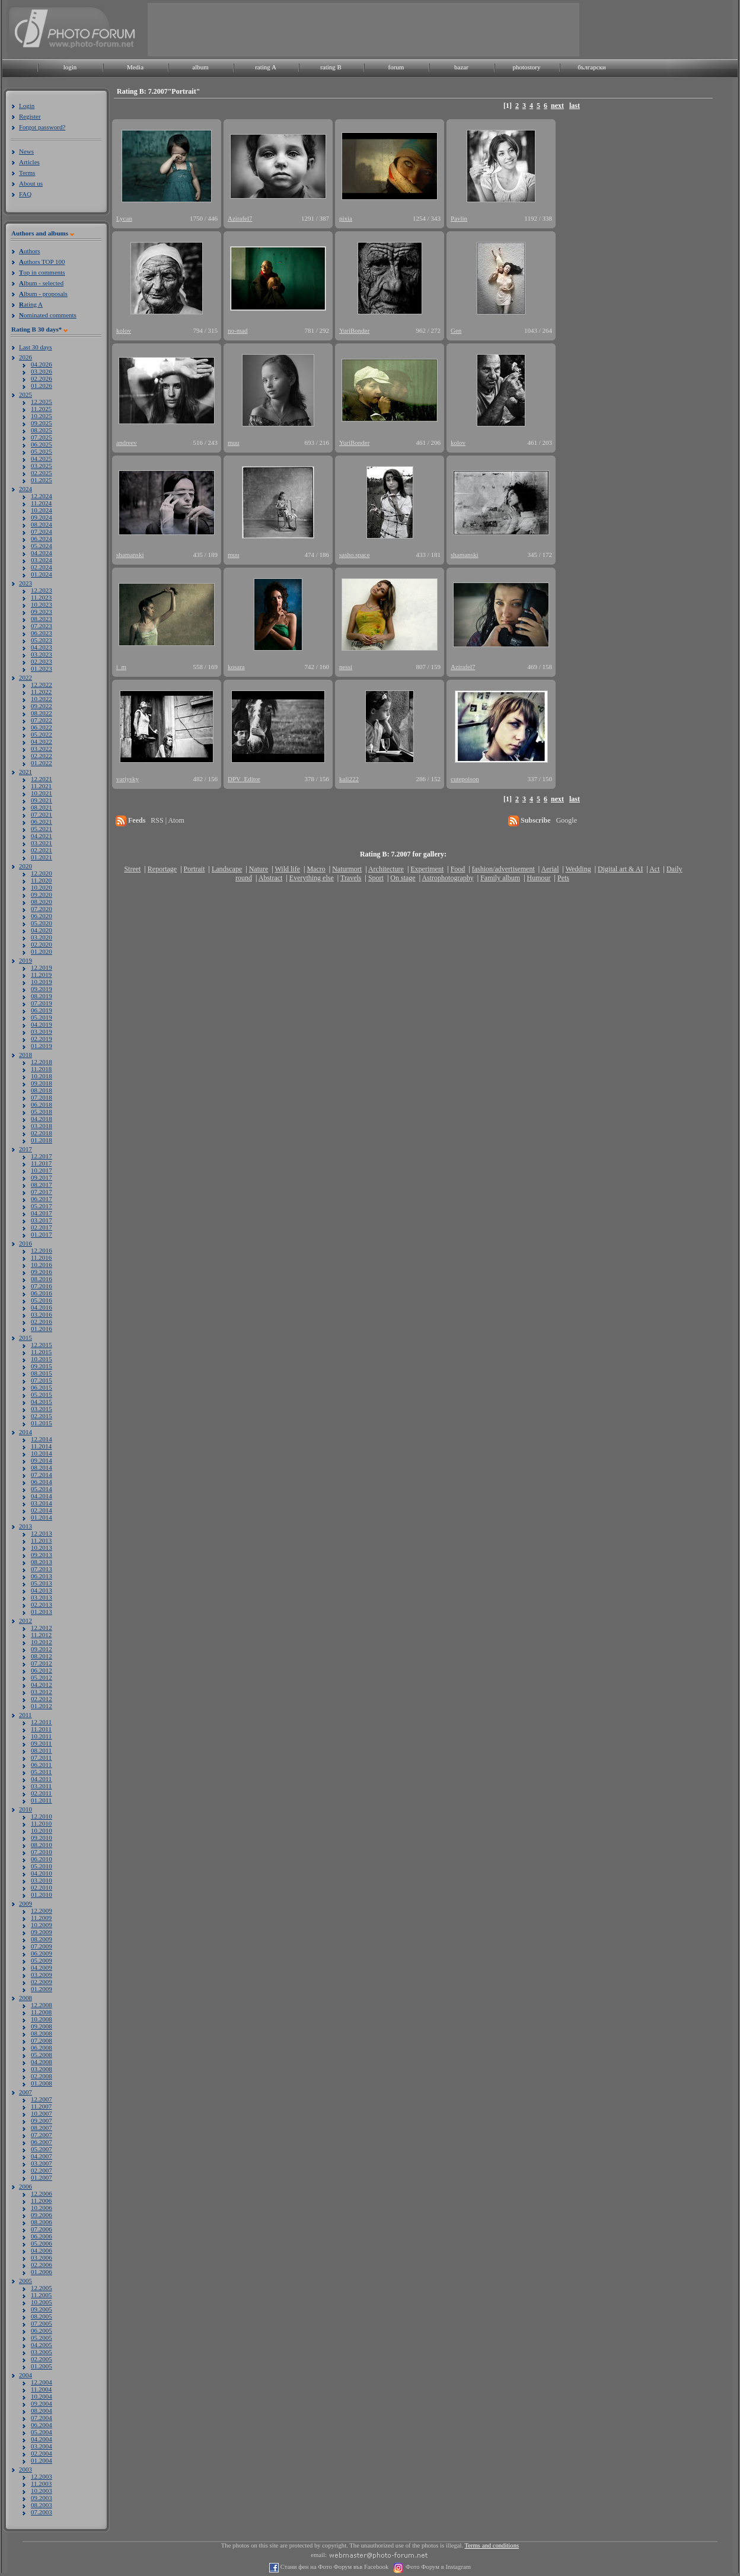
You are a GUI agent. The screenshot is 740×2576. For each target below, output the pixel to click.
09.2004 (41, 2403)
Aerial (550, 869)
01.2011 (41, 1800)
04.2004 (41, 2439)
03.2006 (41, 2257)
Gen (456, 330)
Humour (539, 878)
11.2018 (41, 1068)
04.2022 (41, 741)
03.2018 (41, 1125)
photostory (526, 67)
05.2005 (41, 2337)
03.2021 (41, 842)
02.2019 (41, 1038)
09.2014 (41, 1460)
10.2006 (41, 2207)
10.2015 (41, 1358)
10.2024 (41, 510)
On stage (402, 878)
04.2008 (41, 2061)
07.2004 (41, 2417)
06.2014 (41, 1481)
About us (31, 183)
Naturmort (347, 869)
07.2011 (41, 1757)
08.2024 (41, 524)
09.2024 (41, 517)
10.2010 (41, 1830)
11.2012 (41, 1634)
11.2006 (41, 2200)
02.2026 (41, 378)
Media (135, 67)
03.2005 (41, 2351)
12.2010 (41, 1816)
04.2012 (41, 1684)
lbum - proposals (43, 293)
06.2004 (41, 2424)
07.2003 (41, 2511)
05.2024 (41, 545)
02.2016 (41, 1321)
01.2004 (41, 2460)
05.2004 (41, 2431)
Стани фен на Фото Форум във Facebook (333, 2567)
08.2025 (41, 430)
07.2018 (41, 1097)
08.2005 (41, 2316)
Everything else (311, 878)
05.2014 (41, 1488)
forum (396, 67)
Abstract (271, 878)
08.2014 (41, 1467)
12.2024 (41, 495)
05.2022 (41, 734)
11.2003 (41, 2483)
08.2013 (41, 1561)
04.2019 (41, 1024)
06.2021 (41, 821)
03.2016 (41, 1314)
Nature (259, 869)
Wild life (288, 869)
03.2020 (41, 937)
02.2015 (41, 1415)
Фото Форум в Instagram (437, 2567)
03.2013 (41, 1597)
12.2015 (41, 1344)
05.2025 (41, 451)
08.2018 (41, 1090)
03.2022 (41, 748)
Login (26, 105)
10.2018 (41, 1076)
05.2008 (41, 2054)
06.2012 (41, 1670)
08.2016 (41, 1278)
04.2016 (41, 1307)
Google (566, 820)
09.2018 (41, 1083)
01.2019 (41, 1045)
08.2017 (41, 1184)
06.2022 (41, 727)
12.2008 (41, 2004)
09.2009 (41, 1931)
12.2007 (41, 2099)
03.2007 (41, 2163)
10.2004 (41, 2396)
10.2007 (41, 2113)
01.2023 (41, 668)
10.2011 (41, 1736)
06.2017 (41, 1198)
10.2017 (41, 1170)
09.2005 (41, 2309)
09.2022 (41, 705)
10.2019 (41, 981)
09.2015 (41, 1366)
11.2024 (41, 503)
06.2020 (41, 915)
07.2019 (41, 1003)
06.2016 (41, 1293)
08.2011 (41, 1750)
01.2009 (41, 1988)
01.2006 (41, 2271)
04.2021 (41, 835)
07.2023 (41, 625)
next (557, 105)
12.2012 (41, 1627)
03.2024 (41, 559)
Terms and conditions (492, 2545)
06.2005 (41, 2330)
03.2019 (41, 1031)
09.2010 (41, 1837)
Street (132, 869)
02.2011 (41, 1793)
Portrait (194, 869)
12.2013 (41, 1533)
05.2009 (41, 1960)
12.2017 (41, 1156)
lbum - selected (41, 282)
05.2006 (41, 2243)
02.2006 (41, 2264)
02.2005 (41, 2358)
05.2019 (41, 1017)
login (70, 67)
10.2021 (41, 793)
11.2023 (41, 597)
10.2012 (41, 1641)
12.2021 (41, 778)
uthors (29, 250)
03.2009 (41, 1974)
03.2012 (41, 1691)
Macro (316, 869)
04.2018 (41, 1118)
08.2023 (41, 618)
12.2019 (41, 967)
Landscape (227, 869)
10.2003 (41, 2490)
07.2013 (41, 1568)
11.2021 (41, 785)
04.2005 (41, 2344)
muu (234, 442)
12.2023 (41, 590)
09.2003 (41, 2497)
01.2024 (41, 574)
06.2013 (41, 1576)
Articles (29, 161)
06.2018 (41, 1104)
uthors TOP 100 (42, 261)
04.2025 (41, 458)
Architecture (386, 869)
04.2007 (41, 2156)
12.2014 (41, 1439)
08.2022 (41, 713)
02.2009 (41, 1981)
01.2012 (41, 1705)
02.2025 (41, 472)
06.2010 (41, 1858)
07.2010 (41, 1851)
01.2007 (41, 2177)
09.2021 (41, 800)
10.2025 (41, 415)
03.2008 (41, 2068)
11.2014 (41, 1446)
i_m (121, 666)
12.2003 (41, 2476)
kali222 (349, 778)
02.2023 (41, 661)
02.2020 (41, 944)
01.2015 (41, 1422)
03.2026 (41, 371)
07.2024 (41, 531)
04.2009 (41, 1967)
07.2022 (41, 720)
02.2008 (41, 2076)
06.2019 (41, 1010)
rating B (331, 67)
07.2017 (41, 1191)
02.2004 (41, 2453)
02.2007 (41, 2170)
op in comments (42, 272)
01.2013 (41, 1611)
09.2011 (41, 1743)
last (574, 105)
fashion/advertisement (503, 869)
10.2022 (41, 698)
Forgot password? (42, 126)
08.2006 (41, 2221)
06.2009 (41, 1953)
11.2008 (41, 2011)
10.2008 (41, 2019)
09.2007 (41, 2120)
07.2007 (41, 2134)
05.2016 (41, 1300)
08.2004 (41, 2410)
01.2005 (41, 2366)
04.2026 (41, 364)
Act (654, 869)
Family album (500, 878)
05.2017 (41, 1205)
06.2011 (41, 1764)
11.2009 (41, 1917)
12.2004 (41, 2382)
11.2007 (41, 2106)
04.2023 (41, 647)
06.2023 (41, 632)
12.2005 (41, 2287)
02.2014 (41, 1510)
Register (30, 116)
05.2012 (41, 1677)
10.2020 (41, 887)
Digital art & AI (620, 869)
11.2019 (41, 974)
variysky (127, 778)
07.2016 (41, 1285)
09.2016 (41, 1271)
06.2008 (41, 2047)
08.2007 (41, 2127)
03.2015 (41, 1408)
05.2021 (41, 828)
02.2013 (41, 1604)
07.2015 (41, 1380)
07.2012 (41, 1663)
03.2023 (41, 654)
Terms (27, 172)
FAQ (25, 194)
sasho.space (354, 554)
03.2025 (41, 465)
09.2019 (41, 988)
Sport (376, 878)
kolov (123, 330)
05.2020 (41, 922)
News (26, 151)
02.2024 (41, 567)
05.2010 (41, 1866)
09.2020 (41, 894)
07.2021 (41, 814)
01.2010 (41, 1894)
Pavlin (459, 218)
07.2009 (41, 1946)
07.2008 (41, 2040)
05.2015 (41, 1394)
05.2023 (41, 640)
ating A (31, 304)
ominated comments (47, 315)
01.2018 (41, 1140)
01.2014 (41, 1517)
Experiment (427, 869)
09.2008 (41, 2026)
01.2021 (41, 857)
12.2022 (41, 684)
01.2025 (41, 479)
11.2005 (41, 2294)
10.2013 (41, 1547)
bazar (461, 67)
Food (458, 869)
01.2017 (41, 1234)
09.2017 (41, 1177)
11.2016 (41, 1257)
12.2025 (41, 401)
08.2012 (41, 1656)
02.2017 (41, 1227)
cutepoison (465, 778)
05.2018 (41, 1111)
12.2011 (41, 1721)
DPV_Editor (244, 778)
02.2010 (41, 1887)
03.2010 (41, 1880)
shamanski (129, 554)
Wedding (578, 869)
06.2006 (41, 2236)
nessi (345, 666)
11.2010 (41, 1823)
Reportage (162, 869)
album (200, 67)
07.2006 (41, 2229)
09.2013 (41, 1554)
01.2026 (41, 385)
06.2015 (41, 1387)
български (592, 67)
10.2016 (41, 1264)
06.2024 (41, 538)
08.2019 (41, 995)
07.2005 (41, 2323)
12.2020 (41, 873)
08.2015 (41, 1373)
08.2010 (41, 1844)
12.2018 (41, 1061)
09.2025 (41, 422)
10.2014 (41, 1453)
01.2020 (41, 951)
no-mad (238, 330)
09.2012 (41, 1648)
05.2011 (41, 1771)
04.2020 (41, 930)
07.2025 (41, 437)
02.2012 (41, 1698)
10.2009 (41, 1924)
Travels (351, 878)
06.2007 (41, 2141)
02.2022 (41, 755)
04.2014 (41, 1495)
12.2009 (41, 1910)
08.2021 (41, 807)
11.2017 (41, 1163)
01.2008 (41, 2083)
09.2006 (41, 2214)
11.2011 (41, 1729)
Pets (563, 878)
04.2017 (41, 1213)
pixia (345, 218)
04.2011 (41, 1778)
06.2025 (41, 444)
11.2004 (41, 2389)
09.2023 (41, 611)
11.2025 (41, 408)
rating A (265, 67)
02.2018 (41, 1132)
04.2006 (41, 2250)
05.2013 (41, 1583)
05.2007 (41, 2148)
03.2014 (41, 1503)
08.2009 (41, 1939)
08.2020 (41, 901)
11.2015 (41, 1351)
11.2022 (41, 691)
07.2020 (41, 908)
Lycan (124, 218)
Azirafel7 (240, 218)
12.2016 (41, 1250)
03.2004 (41, 2446)
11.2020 (41, 880)
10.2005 (41, 2302)
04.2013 (41, 1590)
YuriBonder (354, 330)
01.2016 (41, 1328)
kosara (236, 666)
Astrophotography (447, 878)
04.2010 (41, 1873)
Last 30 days (35, 347)
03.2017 (41, 1220)
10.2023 (41, 604)
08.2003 (41, 2504)
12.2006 (41, 2193)
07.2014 (41, 1474)
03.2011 (41, 1785)
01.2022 (41, 762)
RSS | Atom (167, 820)
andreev (126, 442)
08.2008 (41, 2033)
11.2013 (41, 1540)
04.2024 (41, 552)
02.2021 (41, 850)
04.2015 (41, 1401)
